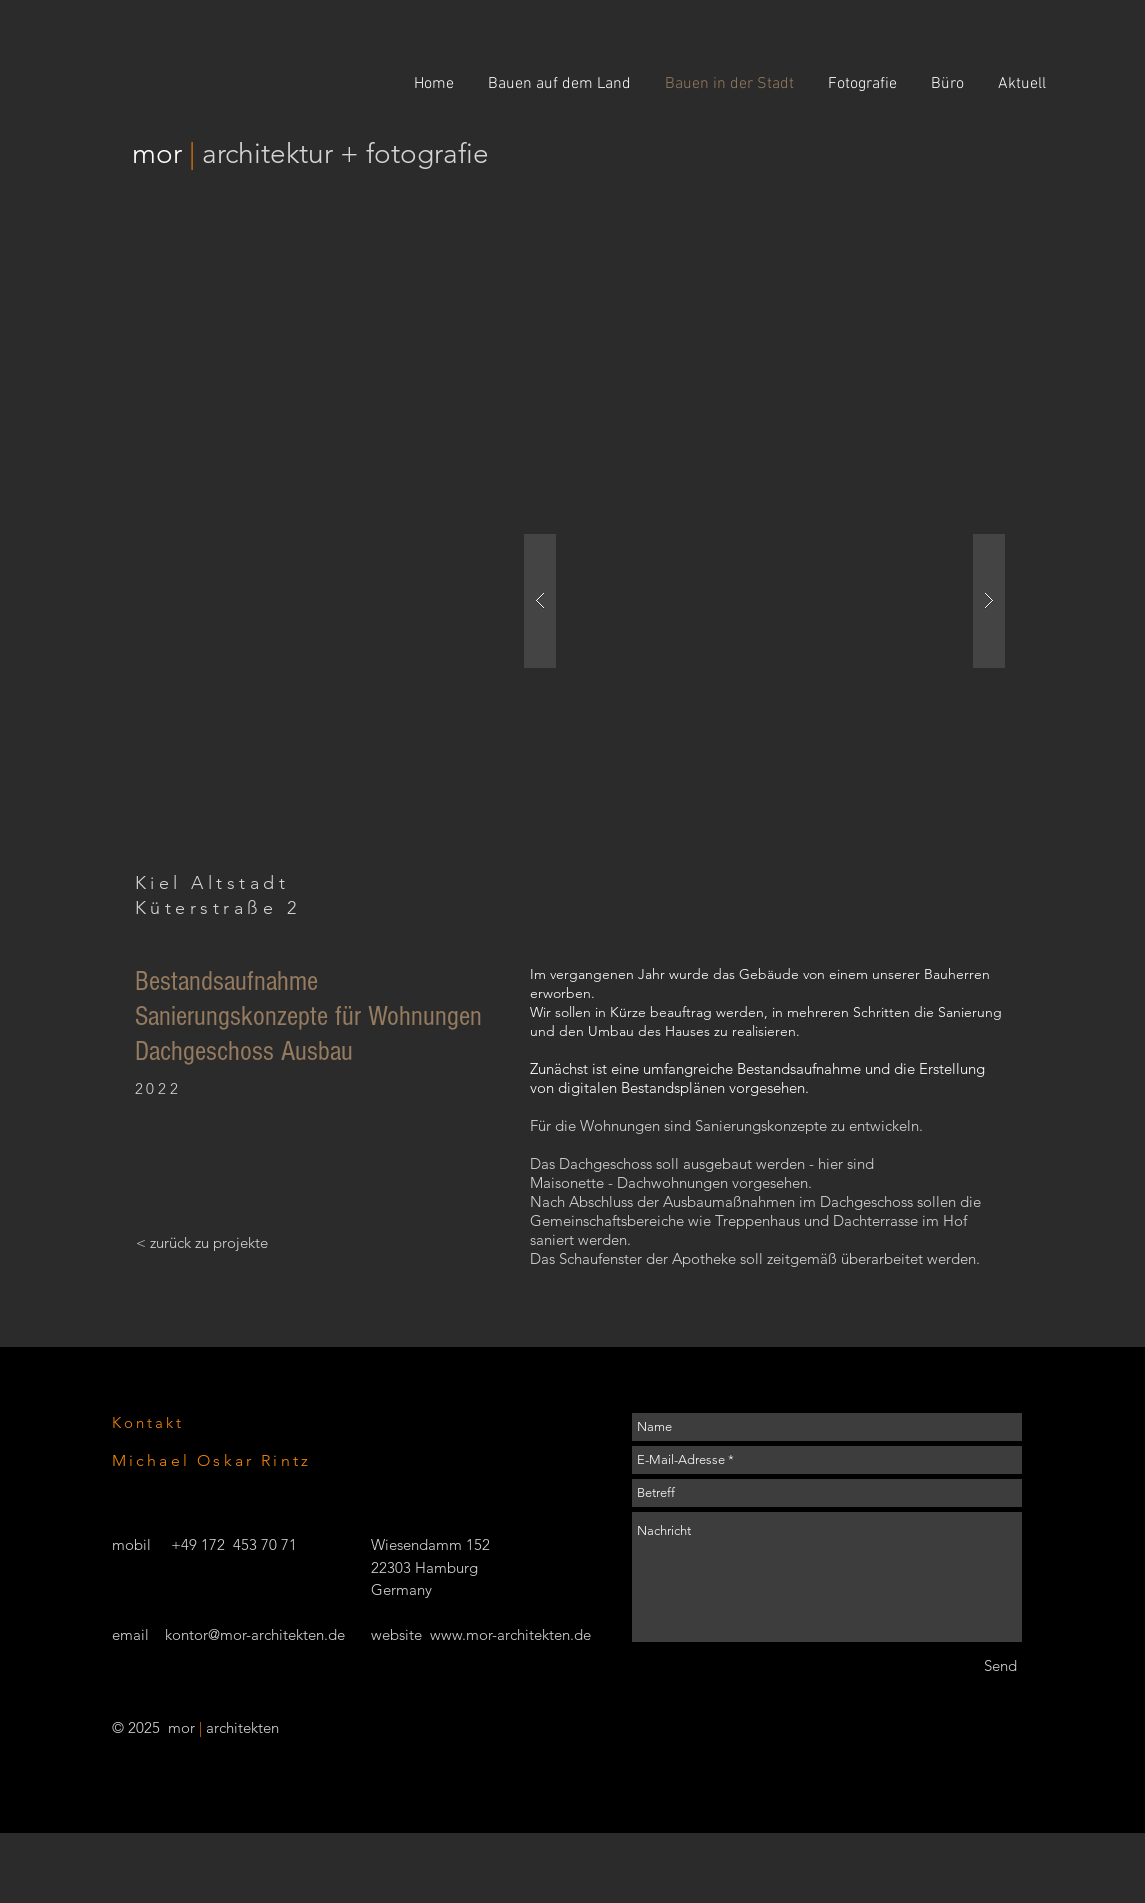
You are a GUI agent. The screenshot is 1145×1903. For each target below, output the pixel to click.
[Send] (1000, 1665)
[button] (764, 600)
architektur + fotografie (345, 153)
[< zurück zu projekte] (202, 1242)
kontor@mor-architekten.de (255, 1634)
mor (160, 153)
